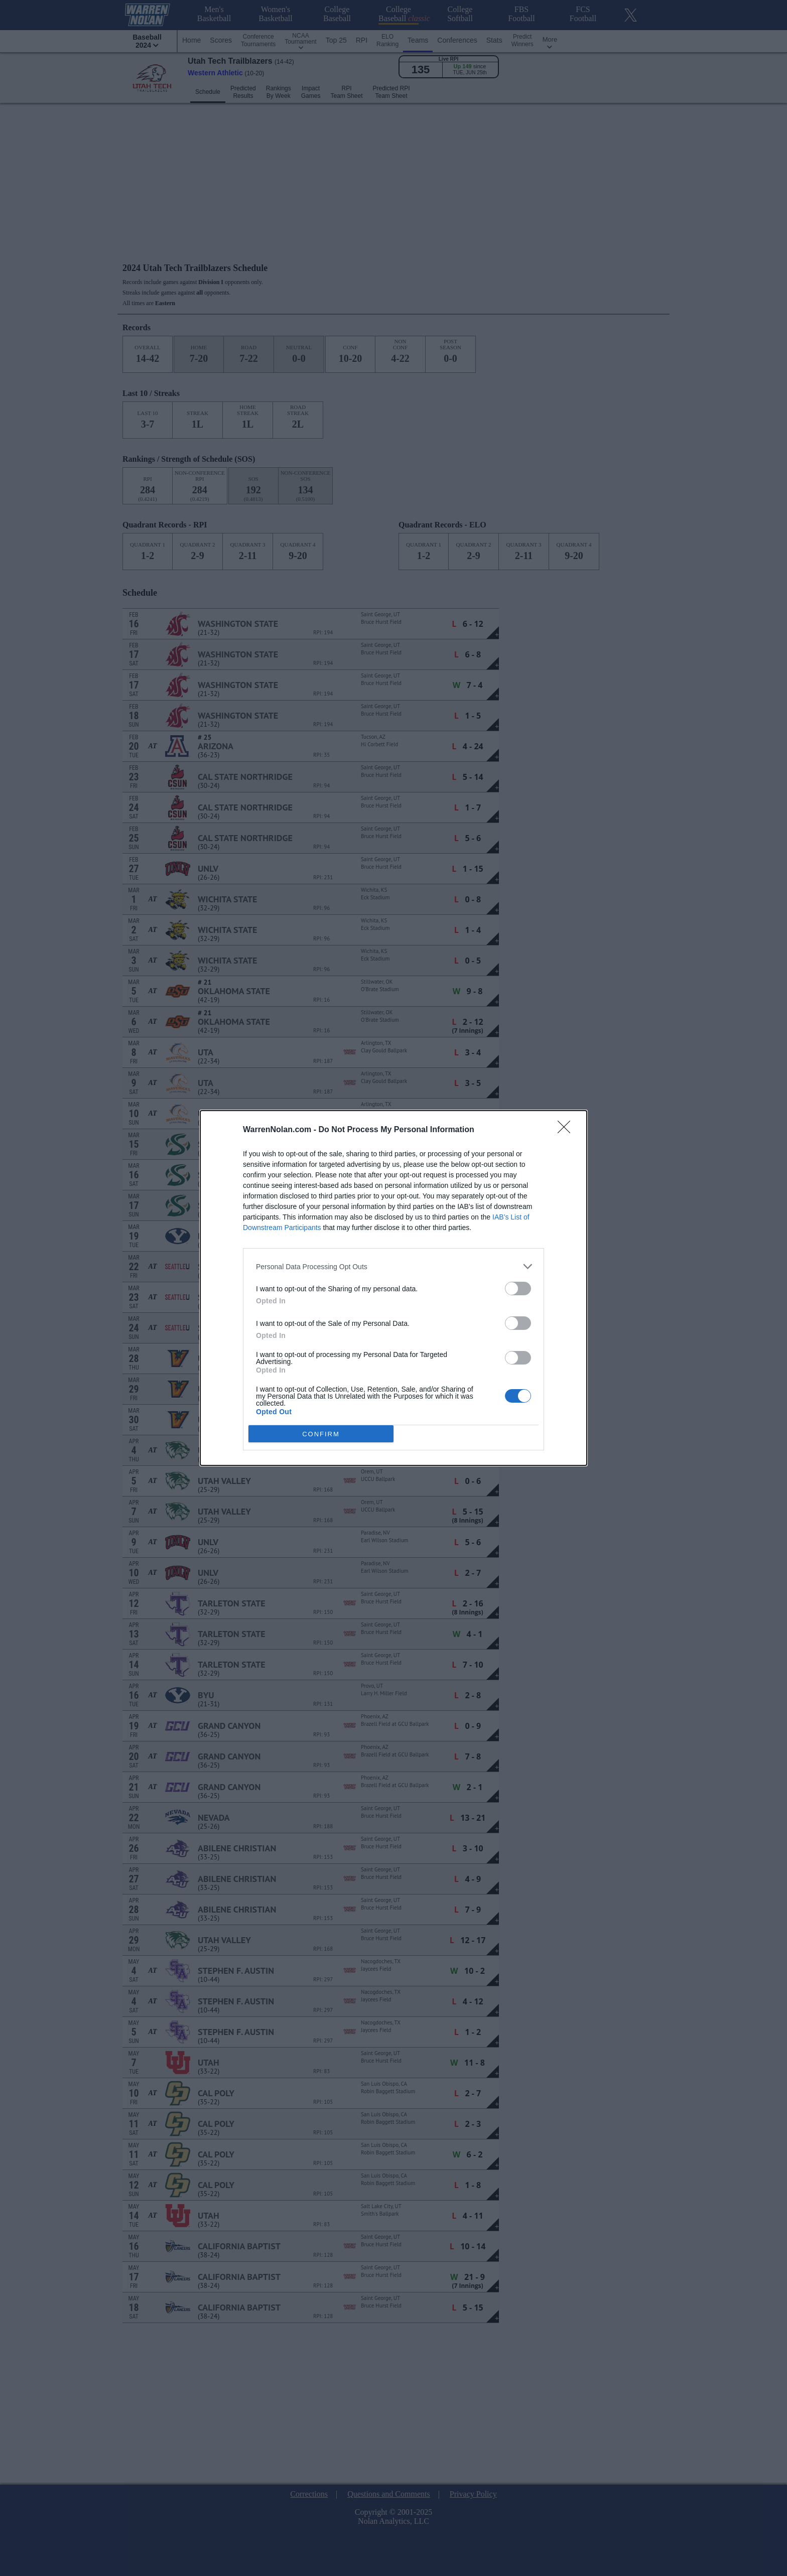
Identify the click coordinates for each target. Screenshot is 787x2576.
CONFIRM (321, 1434)
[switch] (518, 1288)
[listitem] (393, 1266)
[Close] (567, 1130)
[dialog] (393, 1288)
